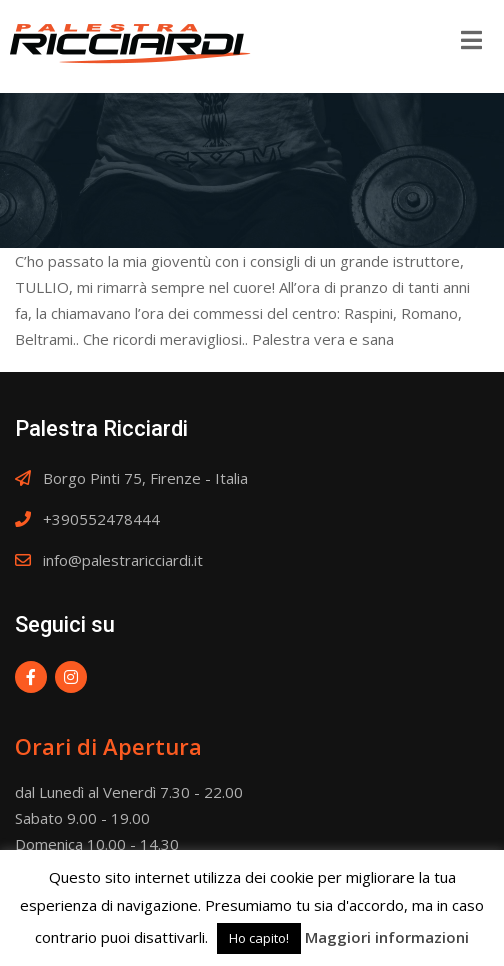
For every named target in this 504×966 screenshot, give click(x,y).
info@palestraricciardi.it (123, 560)
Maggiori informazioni (387, 937)
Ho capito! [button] (259, 938)
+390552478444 (101, 519)
